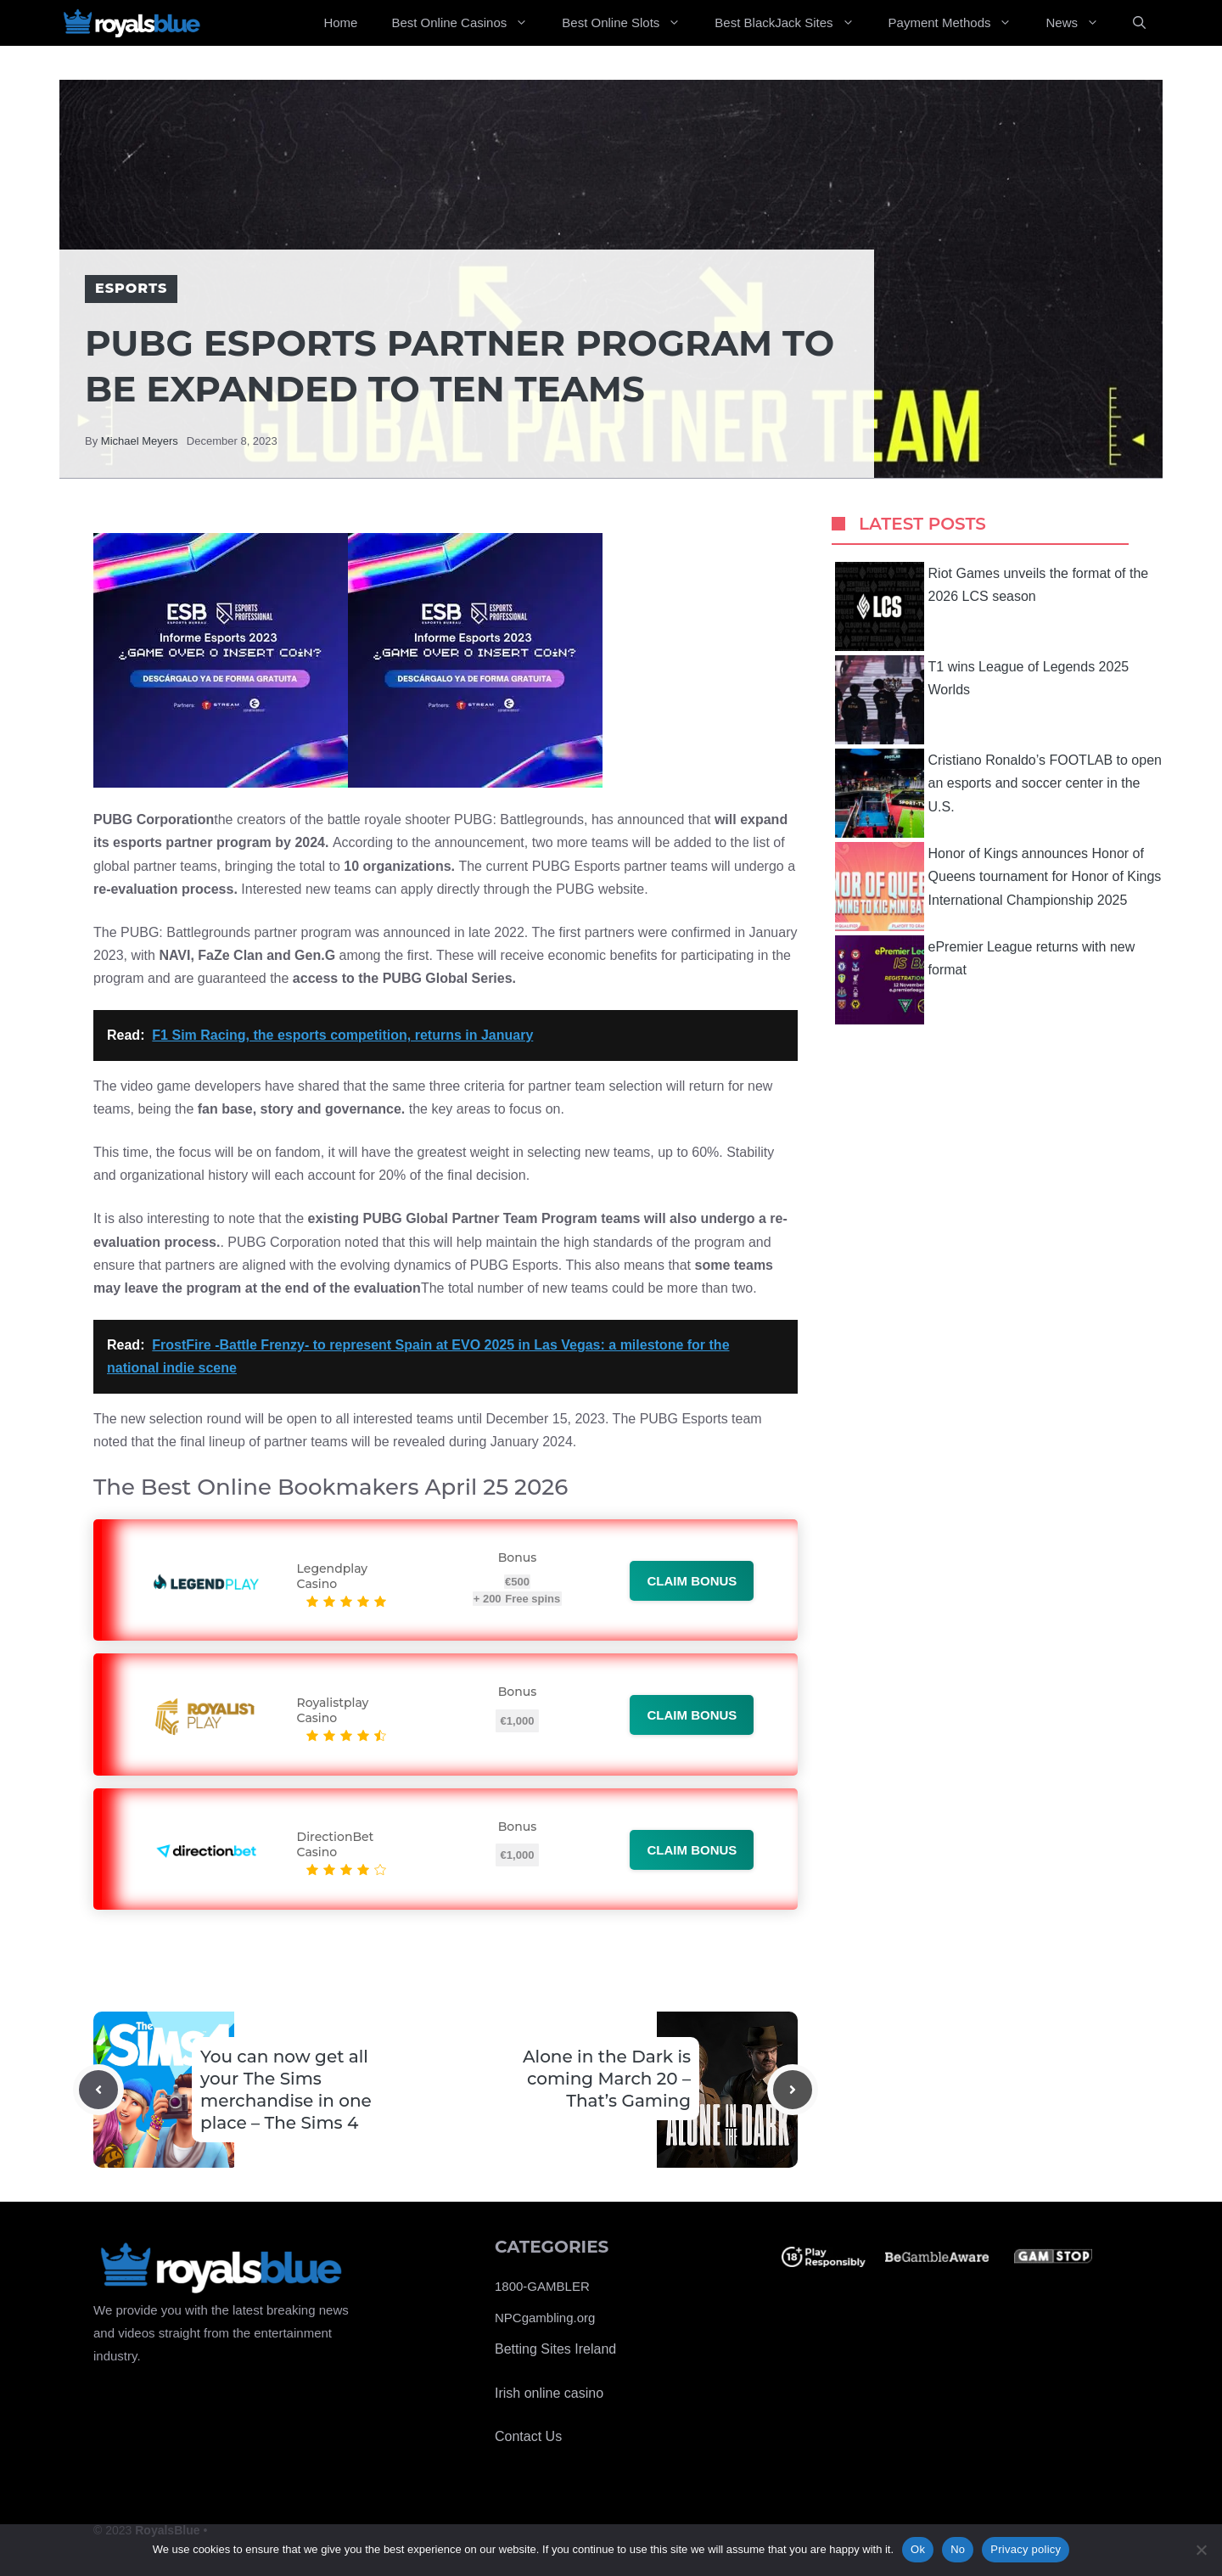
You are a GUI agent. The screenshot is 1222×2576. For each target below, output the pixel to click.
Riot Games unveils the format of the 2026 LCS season (992, 606)
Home (340, 22)
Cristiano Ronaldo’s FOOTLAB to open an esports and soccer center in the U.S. (998, 793)
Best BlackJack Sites (793, 23)
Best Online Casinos (468, 23)
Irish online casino (549, 2393)
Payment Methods (958, 23)
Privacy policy (1025, 2549)
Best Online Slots (630, 23)
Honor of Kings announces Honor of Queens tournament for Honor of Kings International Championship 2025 (998, 886)
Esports (131, 288)
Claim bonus (692, 1581)
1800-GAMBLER (542, 2286)
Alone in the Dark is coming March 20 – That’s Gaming (607, 2078)
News (1080, 23)
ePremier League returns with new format (985, 979)
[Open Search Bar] (1139, 23)
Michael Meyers (139, 441)
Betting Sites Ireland (555, 2349)
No (957, 2549)
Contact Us (528, 2436)
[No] (1200, 2549)
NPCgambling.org (545, 2317)
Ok (918, 2549)
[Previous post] (98, 2089)
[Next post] (792, 2089)
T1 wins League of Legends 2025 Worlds (982, 699)
